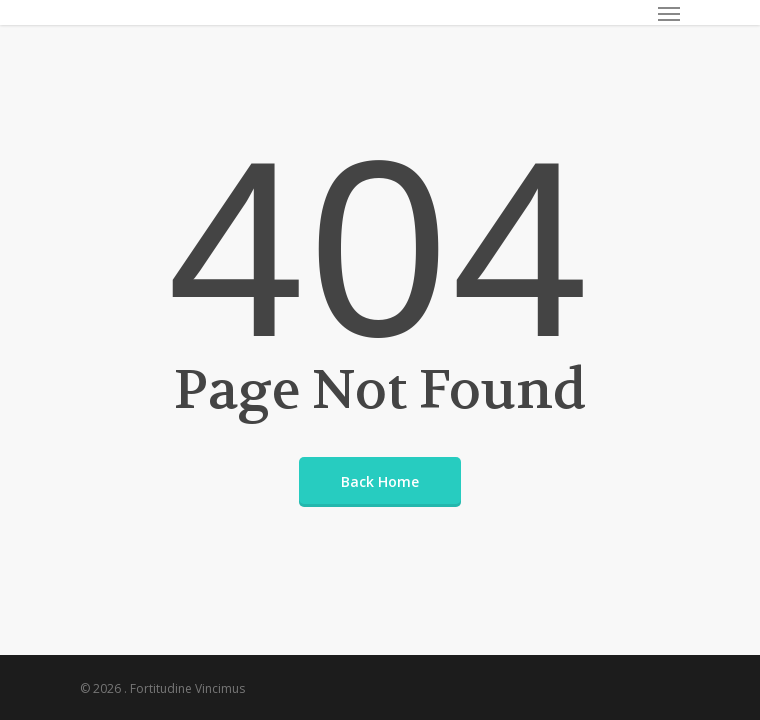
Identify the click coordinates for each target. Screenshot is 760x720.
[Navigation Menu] (669, 13)
